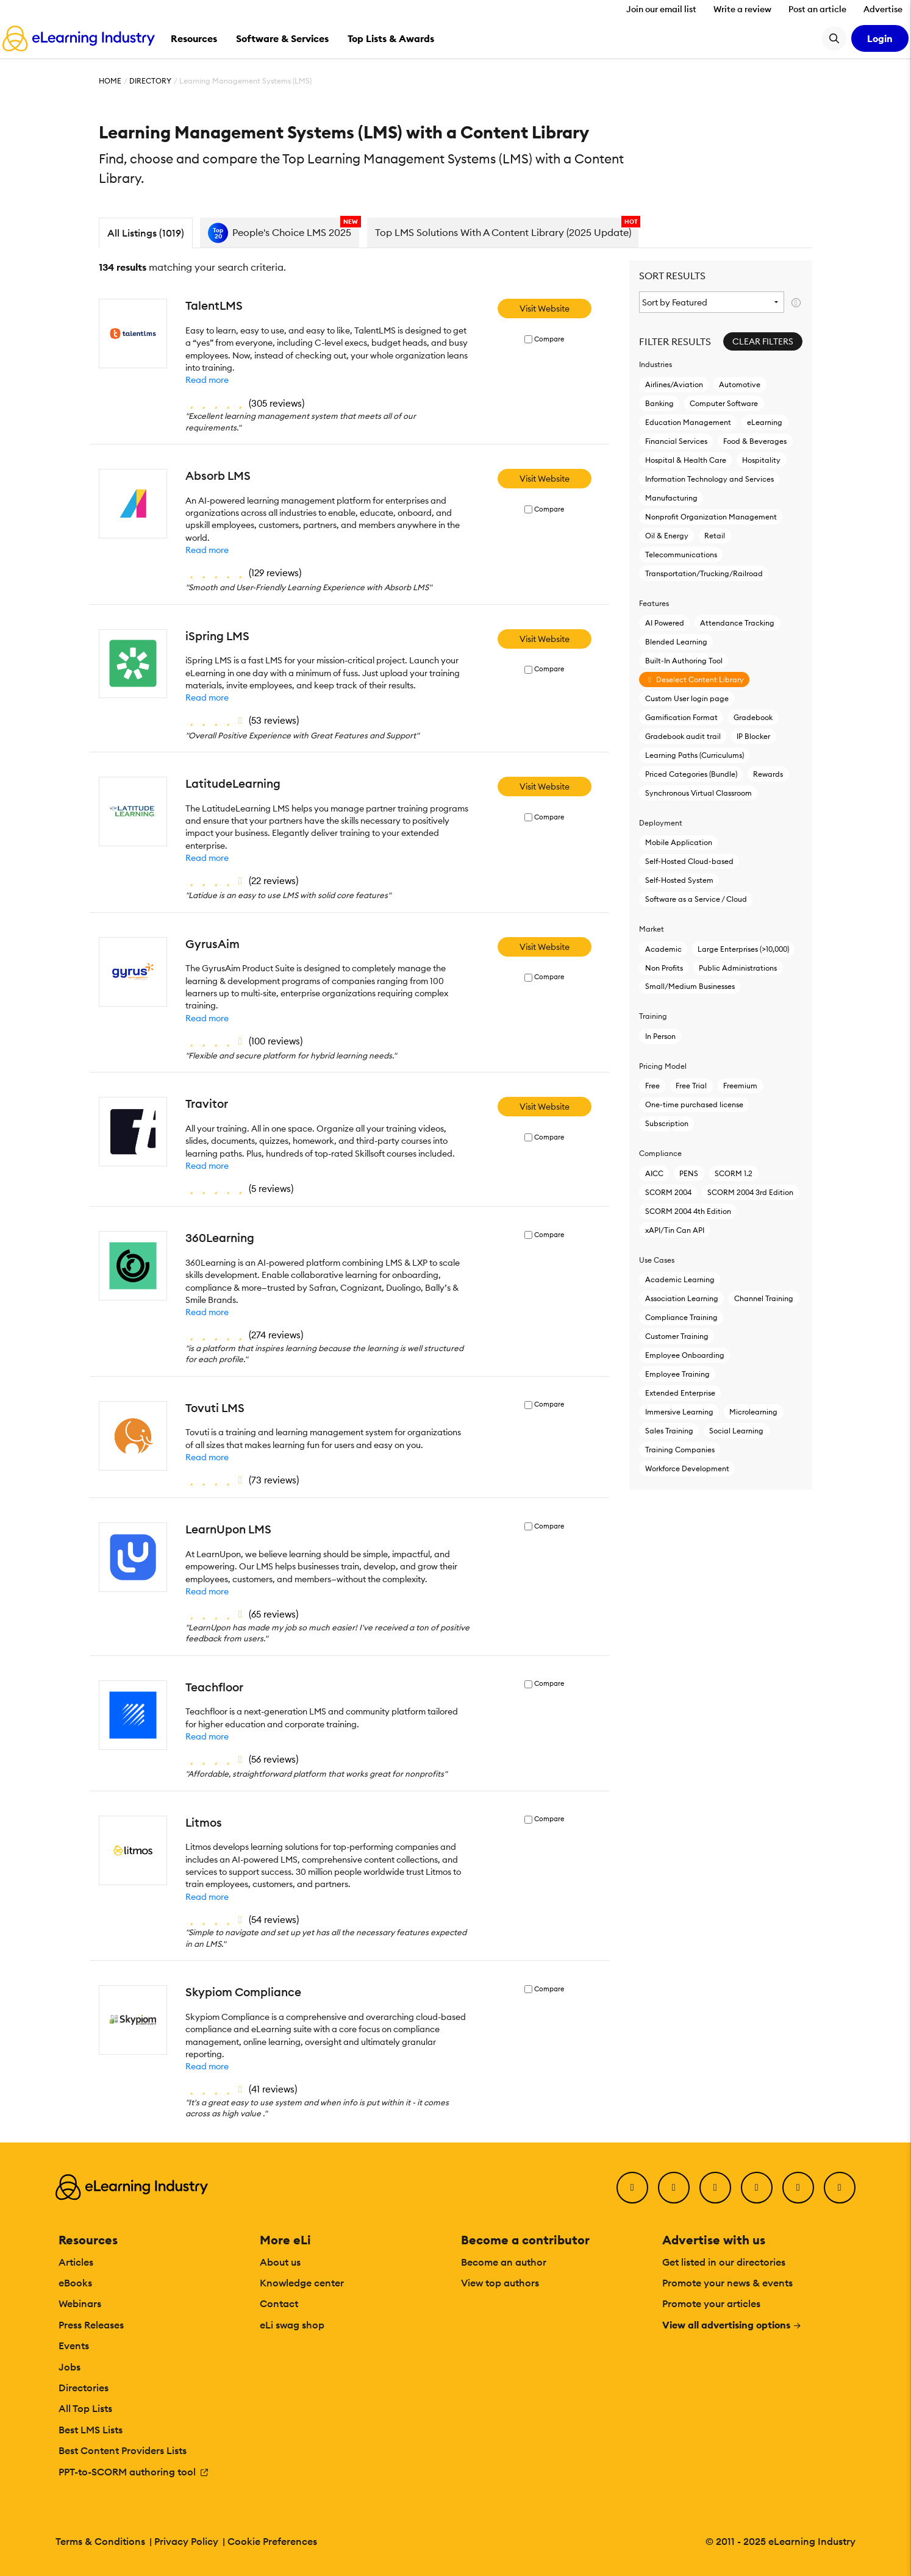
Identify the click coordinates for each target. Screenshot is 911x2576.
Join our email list (661, 9)
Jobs (69, 2367)
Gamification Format (681, 717)
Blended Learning (676, 641)
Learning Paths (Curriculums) (694, 755)
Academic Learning (680, 1279)
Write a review (742, 9)
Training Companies (680, 1449)
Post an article (817, 9)
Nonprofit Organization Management (711, 516)
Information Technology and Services (709, 478)
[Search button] (834, 38)
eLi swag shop (292, 2325)
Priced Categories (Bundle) (691, 774)
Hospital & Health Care (685, 460)
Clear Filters (762, 341)
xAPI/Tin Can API (674, 1230)
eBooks (75, 2283)
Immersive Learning (679, 1411)
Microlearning (753, 1411)
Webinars (80, 2303)
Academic (663, 949)
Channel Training (763, 1298)
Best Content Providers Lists (123, 2450)
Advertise (882, 9)
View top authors (500, 2283)
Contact (279, 2303)
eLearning (764, 422)
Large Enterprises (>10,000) (743, 949)
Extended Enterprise (680, 1392)
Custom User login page (687, 698)
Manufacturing (671, 497)
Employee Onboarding (684, 1355)
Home (110, 80)
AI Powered (664, 622)
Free (652, 1085)
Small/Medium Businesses (690, 986)
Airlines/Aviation (674, 384)
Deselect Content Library (694, 679)
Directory (150, 80)
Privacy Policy (186, 2541)
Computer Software (724, 403)
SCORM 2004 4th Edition (688, 1211)
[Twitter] (674, 2187)
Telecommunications (681, 554)
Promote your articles (711, 2303)
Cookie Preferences (272, 2541)
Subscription (666, 1123)
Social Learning (736, 1430)
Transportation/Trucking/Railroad (704, 573)
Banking (659, 403)
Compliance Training (681, 1317)
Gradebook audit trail (683, 736)
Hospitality (761, 460)
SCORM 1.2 (733, 1173)
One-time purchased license (694, 1104)
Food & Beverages (755, 441)
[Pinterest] (798, 2187)
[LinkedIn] (715, 2187)
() (244, 403)
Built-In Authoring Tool (684, 660)
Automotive (739, 384)
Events (74, 2345)
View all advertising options (732, 2325)
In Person (660, 1036)
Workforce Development (687, 1468)
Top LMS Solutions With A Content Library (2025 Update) (503, 232)
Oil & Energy (666, 535)
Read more (207, 379)
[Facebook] (632, 2187)
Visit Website (545, 308)
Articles (76, 2262)
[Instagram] (840, 2187)
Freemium (740, 1085)
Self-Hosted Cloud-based (689, 861)
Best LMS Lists (91, 2430)
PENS (688, 1173)
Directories (84, 2388)
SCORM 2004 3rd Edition (750, 1192)
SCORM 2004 (668, 1192)
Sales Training (669, 1430)
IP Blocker (753, 736)
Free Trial (691, 1085)
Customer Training (677, 1336)
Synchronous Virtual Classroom (698, 792)
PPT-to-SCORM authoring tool (134, 2472)
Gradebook (753, 717)
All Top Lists (85, 2408)
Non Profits (664, 967)
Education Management (688, 422)
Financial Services (676, 441)
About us (280, 2262)
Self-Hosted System (679, 880)
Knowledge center (302, 2283)
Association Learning (681, 1298)
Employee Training (677, 1374)
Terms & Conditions (100, 2541)
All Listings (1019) (145, 233)
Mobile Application (678, 842)
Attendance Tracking (737, 622)
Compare (549, 339)
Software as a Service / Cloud (696, 899)
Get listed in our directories (723, 2262)
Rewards (768, 774)
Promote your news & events (727, 2283)
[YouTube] (757, 2187)
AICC (654, 1173)
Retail (714, 535)
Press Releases (91, 2325)
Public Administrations (738, 967)
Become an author (503, 2262)
